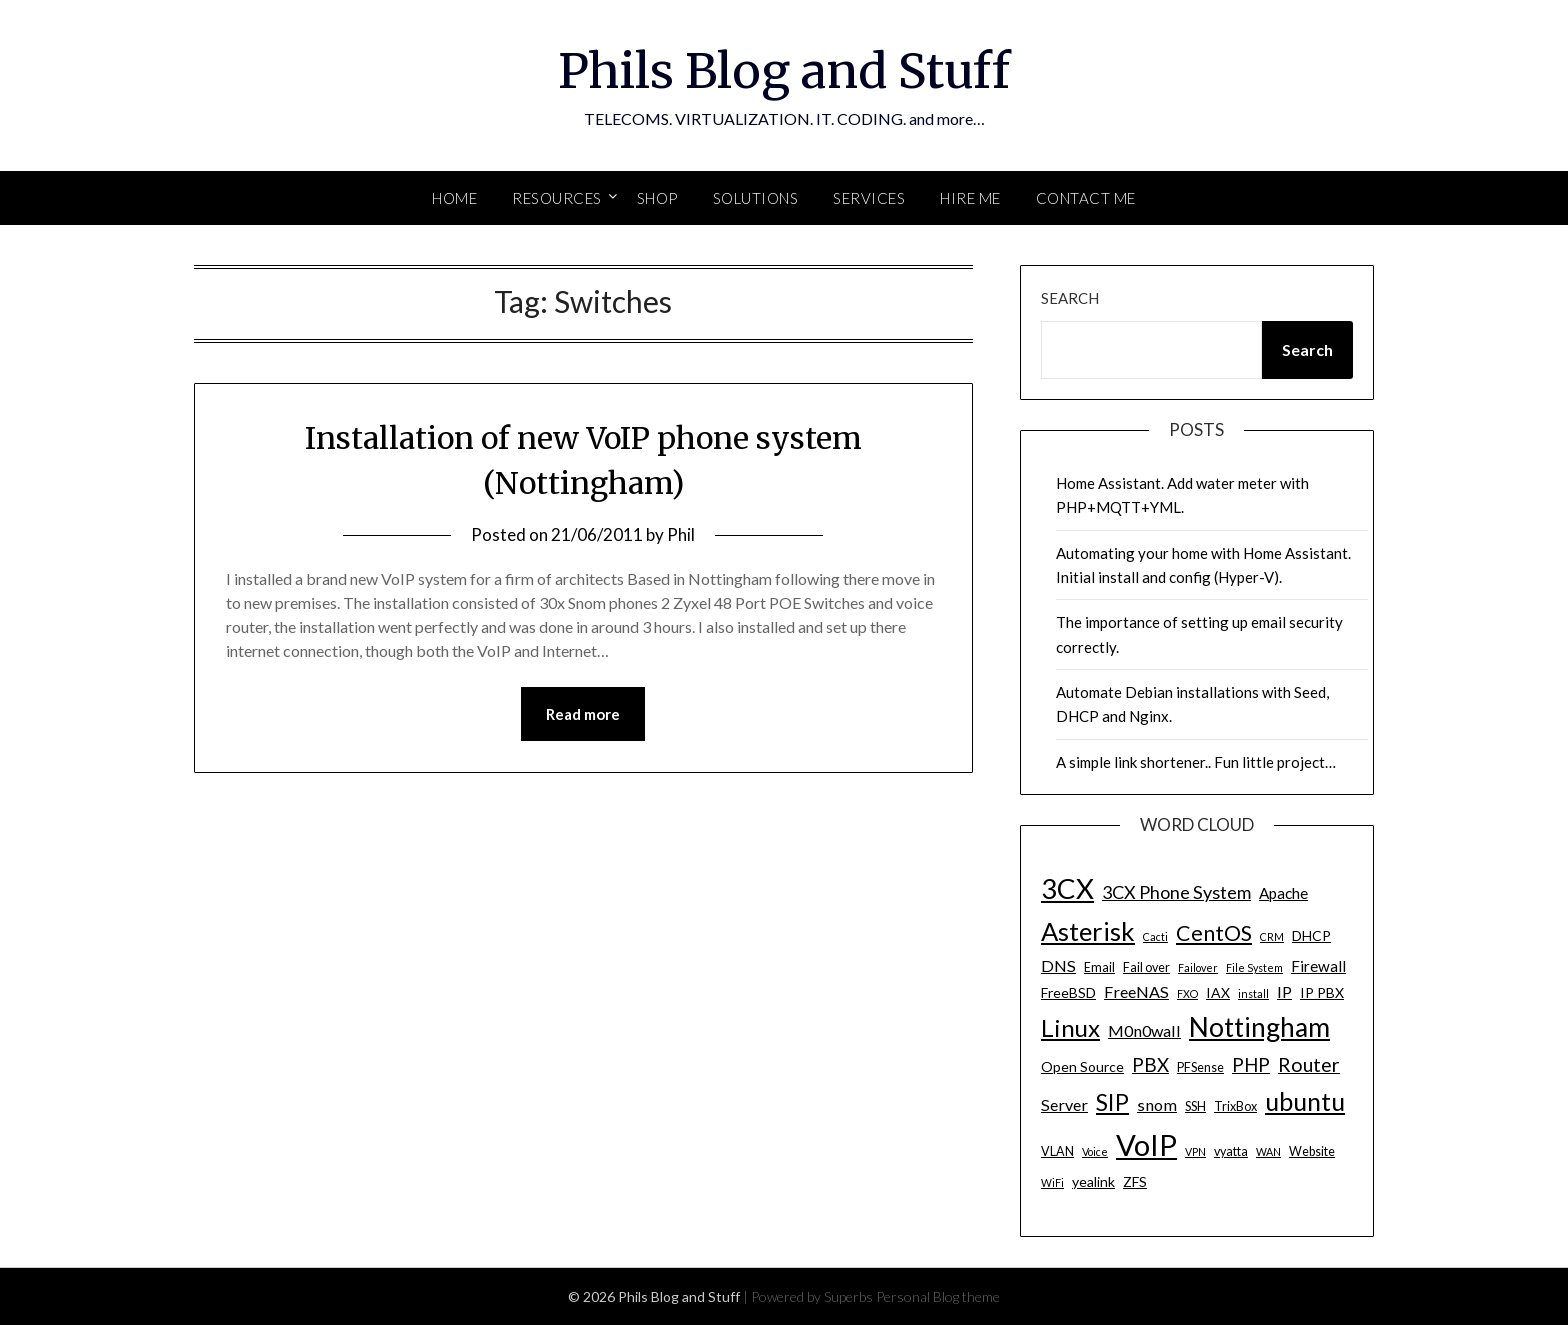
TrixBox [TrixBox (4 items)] (1235, 1106)
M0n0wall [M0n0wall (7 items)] (1144, 1030)
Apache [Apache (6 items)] (1283, 893)
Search (1070, 298)
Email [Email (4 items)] (1099, 967)
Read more (583, 714)
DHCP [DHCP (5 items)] (1311, 935)
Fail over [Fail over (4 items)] (1146, 967)
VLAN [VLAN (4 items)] (1057, 1151)
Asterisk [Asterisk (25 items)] (1088, 931)
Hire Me (970, 198)
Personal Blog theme (938, 1296)
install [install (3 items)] (1253, 993)
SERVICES (869, 198)
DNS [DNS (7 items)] (1058, 965)
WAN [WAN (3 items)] (1268, 1151)
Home (454, 198)
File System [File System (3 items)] (1254, 967)
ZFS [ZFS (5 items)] (1135, 1181)
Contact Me (1086, 198)
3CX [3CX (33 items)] (1067, 888)
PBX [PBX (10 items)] (1150, 1064)
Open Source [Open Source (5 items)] (1082, 1066)
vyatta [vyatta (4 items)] (1231, 1151)
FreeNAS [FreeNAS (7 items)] (1136, 991)
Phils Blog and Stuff (784, 71)
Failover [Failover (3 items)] (1198, 967)
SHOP (657, 198)
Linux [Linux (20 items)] (1070, 1027)
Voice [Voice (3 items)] (1095, 1151)
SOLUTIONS (756, 198)
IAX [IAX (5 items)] (1218, 992)
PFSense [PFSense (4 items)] (1200, 1067)
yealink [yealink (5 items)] (1093, 1181)
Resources (557, 198)
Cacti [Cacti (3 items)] (1155, 936)
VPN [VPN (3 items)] (1195, 1151)
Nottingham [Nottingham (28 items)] (1259, 1027)
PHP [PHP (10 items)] (1251, 1064)
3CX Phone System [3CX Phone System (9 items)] (1176, 892)
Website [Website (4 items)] (1312, 1151)
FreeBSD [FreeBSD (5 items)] (1068, 992)
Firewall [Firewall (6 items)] (1318, 966)
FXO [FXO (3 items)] (1187, 993)
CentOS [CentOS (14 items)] (1214, 933)
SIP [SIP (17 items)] (1112, 1102)
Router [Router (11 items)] (1309, 1064)
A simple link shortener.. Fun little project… (1196, 762)
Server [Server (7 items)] (1064, 1104)
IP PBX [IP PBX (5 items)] (1322, 992)
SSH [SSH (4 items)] (1195, 1106)
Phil (681, 534)
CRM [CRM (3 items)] (1272, 936)
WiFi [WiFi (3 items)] (1052, 1182)
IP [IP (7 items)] (1284, 991)
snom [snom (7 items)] (1157, 1104)
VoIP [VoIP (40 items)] (1146, 1144)
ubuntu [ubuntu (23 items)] (1305, 1101)
